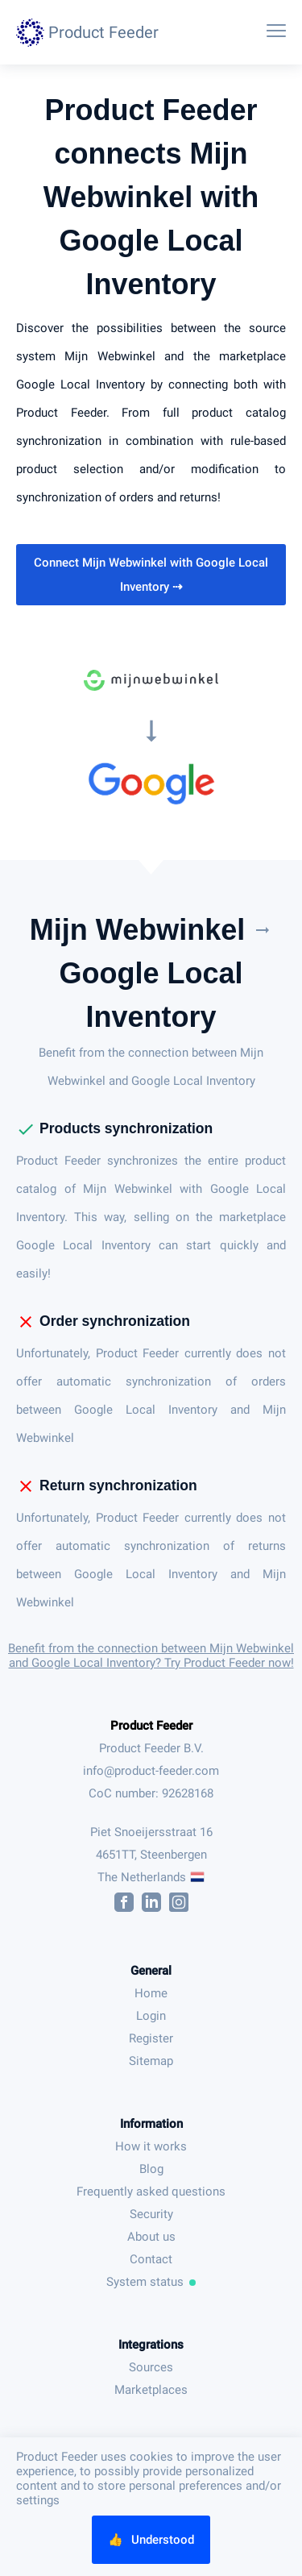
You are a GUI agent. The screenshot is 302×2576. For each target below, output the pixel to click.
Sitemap (151, 2061)
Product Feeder (151, 1725)
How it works (151, 2146)
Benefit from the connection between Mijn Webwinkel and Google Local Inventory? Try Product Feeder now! (151, 1655)
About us (151, 2236)
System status (151, 2282)
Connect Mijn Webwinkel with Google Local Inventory (151, 574)
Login (151, 2016)
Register (151, 2038)
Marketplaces (151, 2390)
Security (151, 2214)
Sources (151, 2367)
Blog (151, 2169)
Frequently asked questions (151, 2191)
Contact (151, 2259)
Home (151, 1993)
